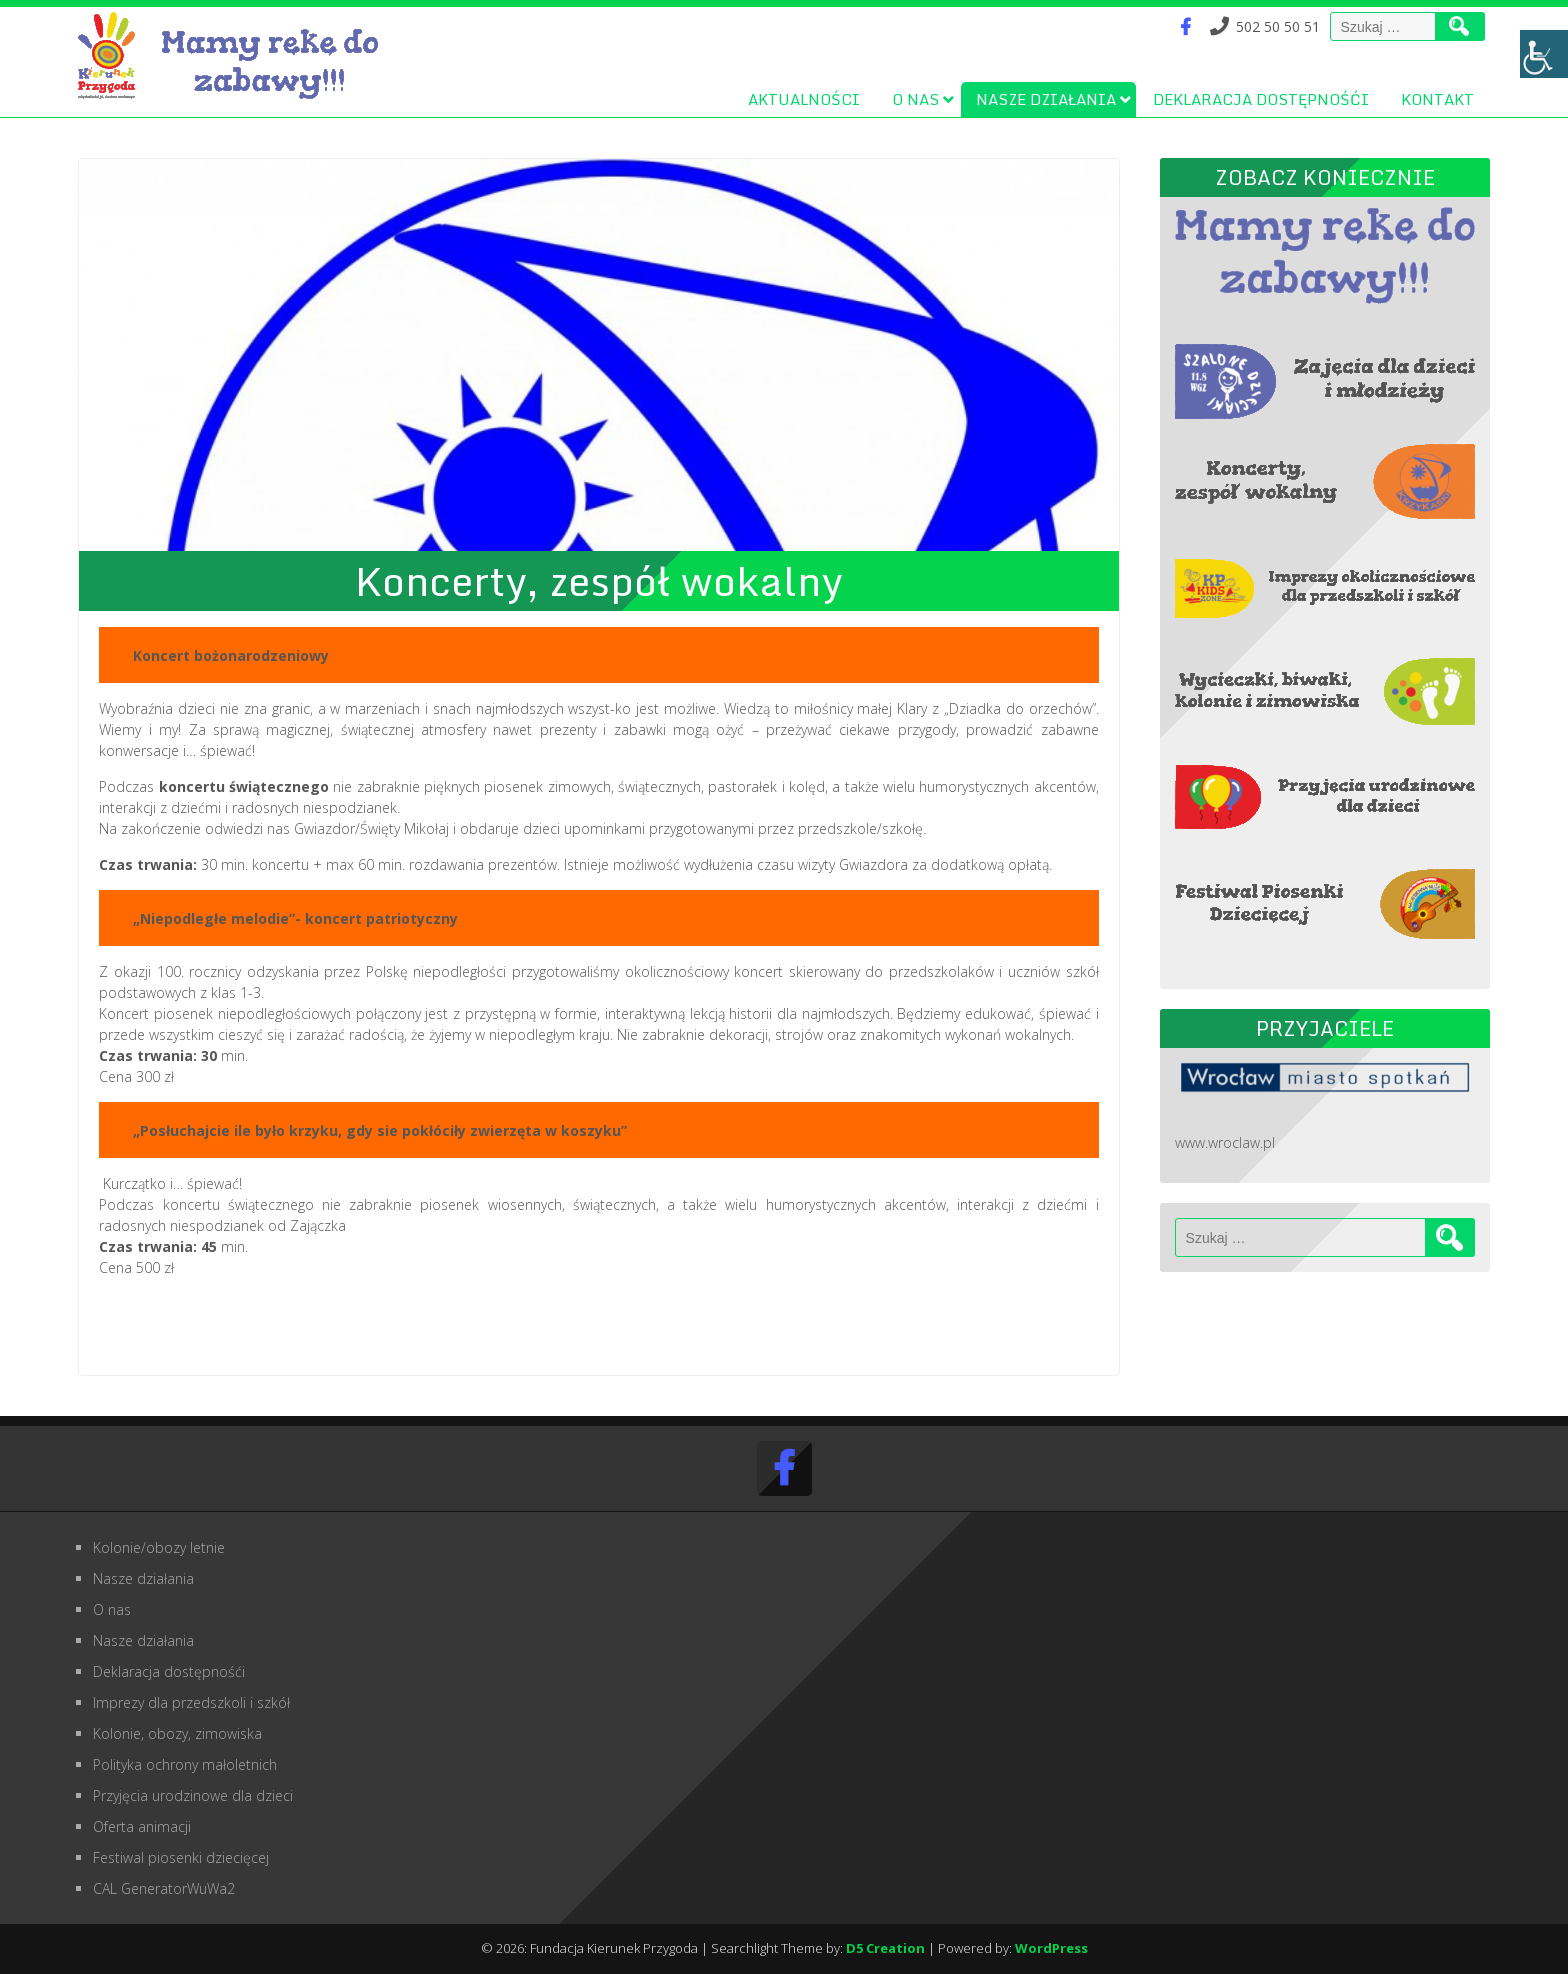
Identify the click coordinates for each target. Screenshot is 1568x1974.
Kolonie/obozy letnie (159, 1547)
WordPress (1051, 1948)
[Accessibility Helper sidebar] (1544, 54)
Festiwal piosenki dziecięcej (181, 1857)
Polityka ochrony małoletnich (185, 1764)
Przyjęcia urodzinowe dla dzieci (193, 1795)
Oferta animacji (142, 1826)
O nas (915, 99)
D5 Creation (885, 1948)
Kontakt (1437, 99)
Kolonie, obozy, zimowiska (177, 1733)
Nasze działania (1046, 99)
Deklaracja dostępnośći (1261, 99)
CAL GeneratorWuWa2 (164, 1888)
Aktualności (804, 99)
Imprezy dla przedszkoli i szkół (191, 1702)
